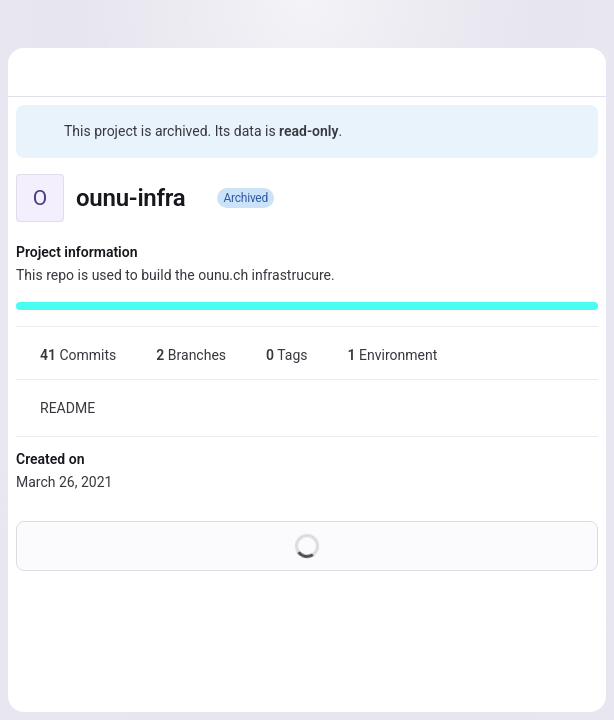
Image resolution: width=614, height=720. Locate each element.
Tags (274, 355)
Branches (179, 355)
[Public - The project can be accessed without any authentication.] (201, 198)
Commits (66, 355)
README (55, 408)
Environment (381, 355)
